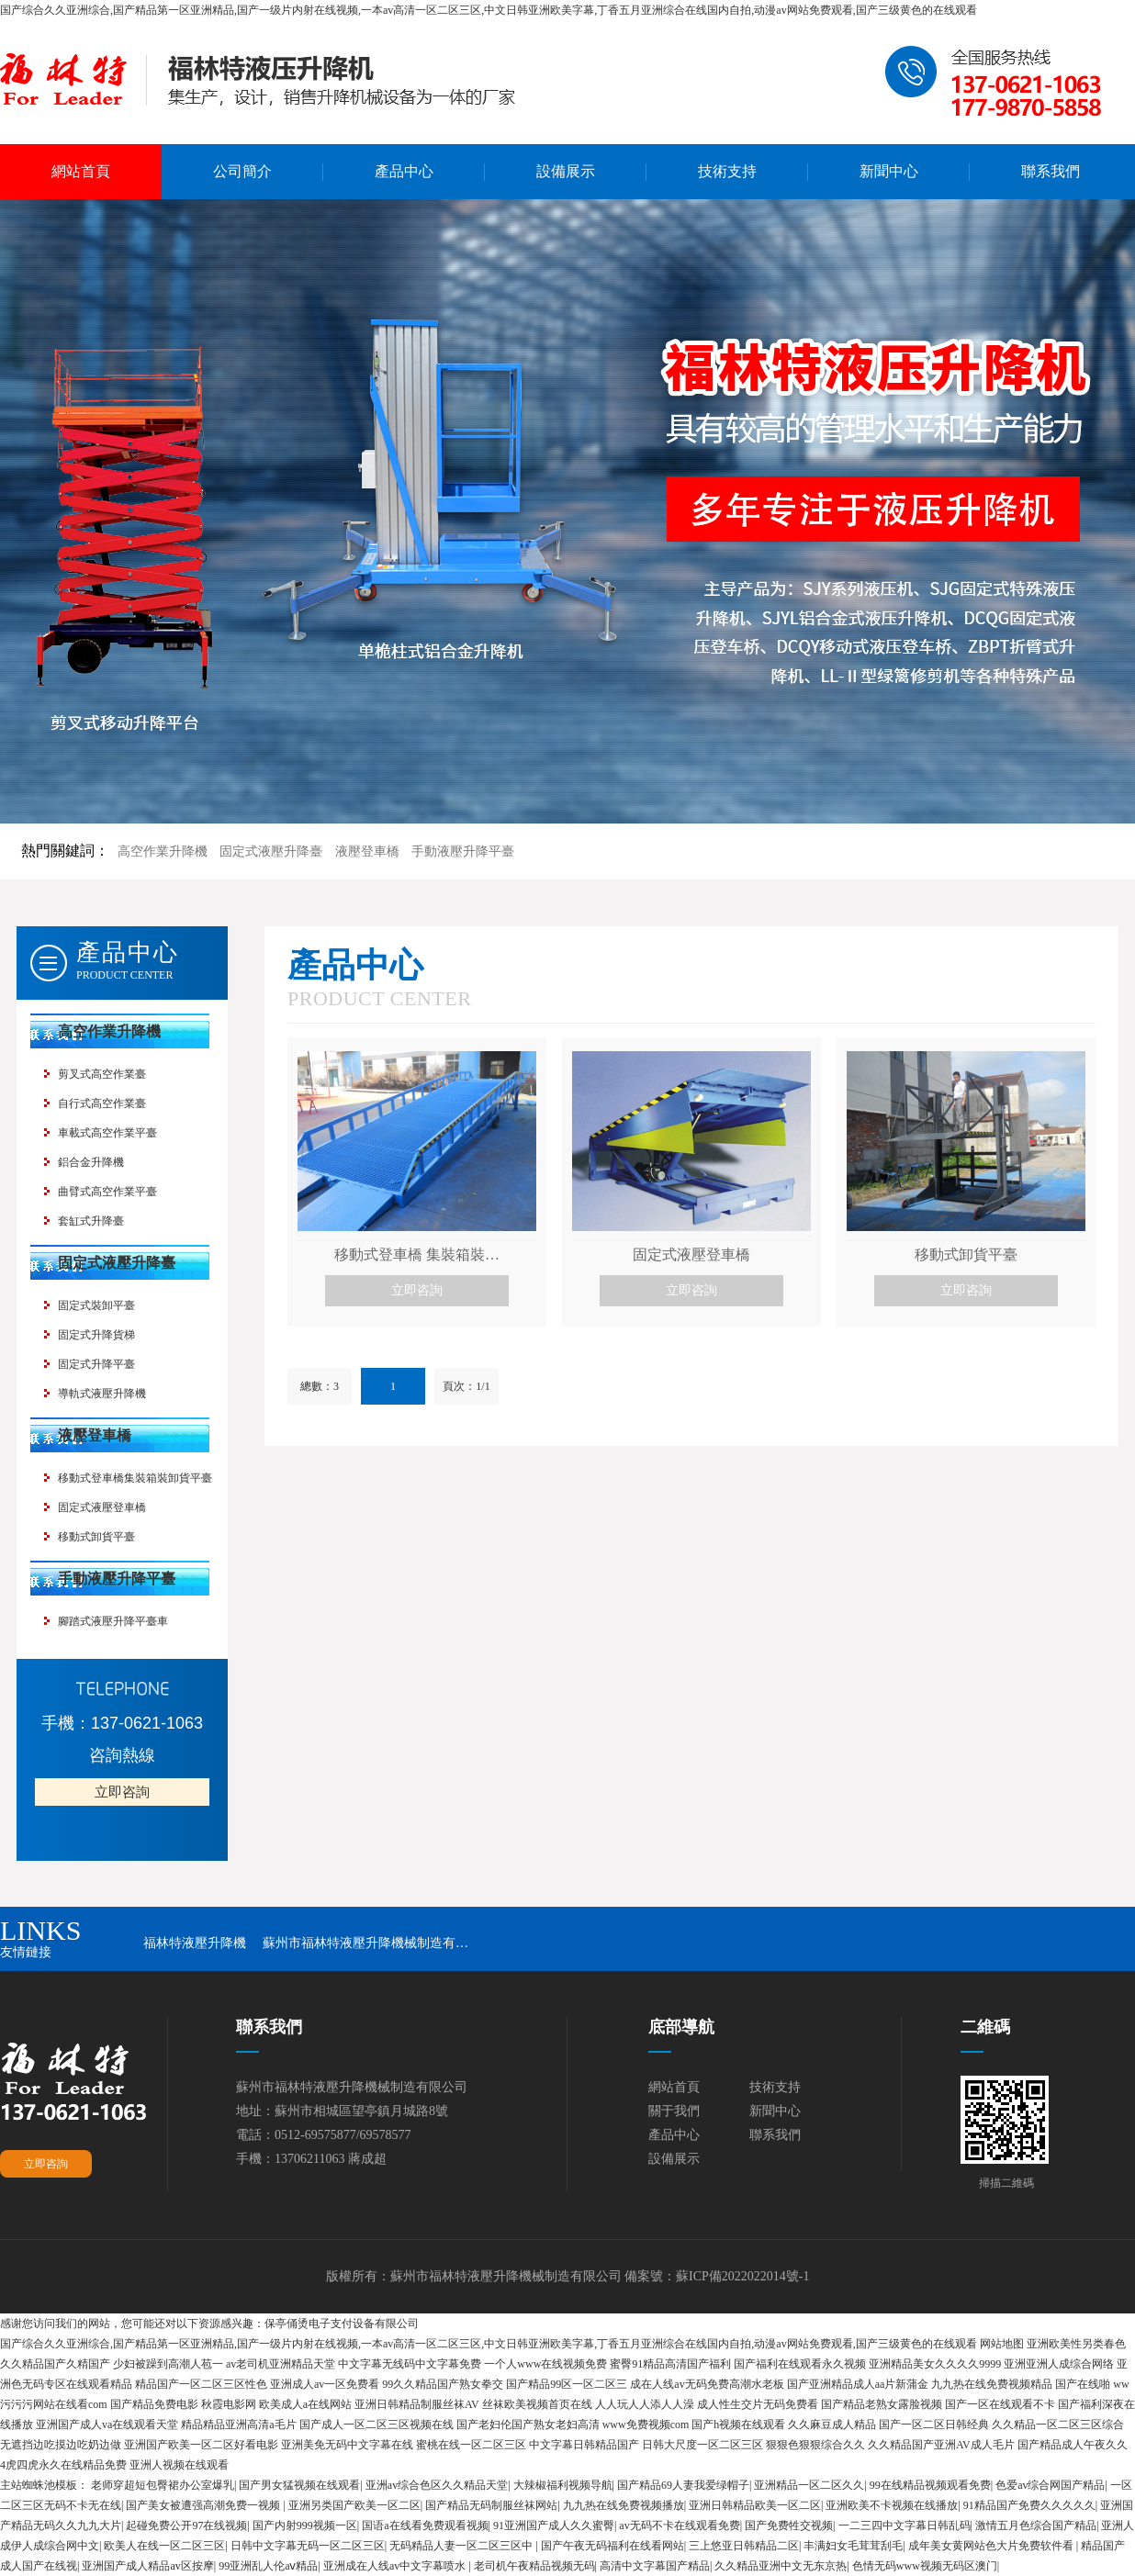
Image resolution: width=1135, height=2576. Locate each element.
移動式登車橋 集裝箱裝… (417, 1254)
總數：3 (319, 1386)
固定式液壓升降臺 (270, 851)
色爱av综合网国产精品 (1050, 2485)
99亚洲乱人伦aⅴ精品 (268, 2565)
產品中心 (404, 171)
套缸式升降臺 (91, 1221)
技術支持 (727, 171)
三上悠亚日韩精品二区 (744, 2545)
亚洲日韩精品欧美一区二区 (755, 2505)
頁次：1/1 (466, 1386)
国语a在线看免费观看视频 (425, 2525)
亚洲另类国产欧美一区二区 (354, 2505)
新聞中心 (889, 171)
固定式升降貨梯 (96, 1334)
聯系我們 (1050, 171)
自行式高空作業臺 (102, 1103)
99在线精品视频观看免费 (930, 2485)
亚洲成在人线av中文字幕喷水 (395, 2565)
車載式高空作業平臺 (107, 1132)
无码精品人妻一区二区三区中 (462, 2545)
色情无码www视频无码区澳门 (924, 2565)
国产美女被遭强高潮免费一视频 (204, 2505)
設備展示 (565, 171)
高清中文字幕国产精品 (655, 2565)
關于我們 (674, 2111)
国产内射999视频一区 (305, 2525)
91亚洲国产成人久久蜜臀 (553, 2525)
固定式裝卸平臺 (96, 1305)
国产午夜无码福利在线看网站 (612, 2545)
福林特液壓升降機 (194, 1943)
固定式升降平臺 (96, 1364)
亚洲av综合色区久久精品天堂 (436, 2485)
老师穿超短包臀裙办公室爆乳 (162, 2485)
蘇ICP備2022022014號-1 (742, 2276)
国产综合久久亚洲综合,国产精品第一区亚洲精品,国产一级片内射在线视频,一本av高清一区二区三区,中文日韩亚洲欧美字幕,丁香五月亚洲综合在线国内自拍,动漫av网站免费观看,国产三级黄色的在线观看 (488, 10)
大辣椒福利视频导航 (562, 2485)
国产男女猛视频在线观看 (299, 2485)
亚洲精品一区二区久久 (809, 2485)
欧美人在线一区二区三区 (164, 2545)
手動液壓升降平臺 (462, 851)
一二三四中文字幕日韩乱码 (904, 2525)
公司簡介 (242, 171)
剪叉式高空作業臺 (102, 1074)
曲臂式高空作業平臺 (107, 1191)
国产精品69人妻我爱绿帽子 (683, 2485)
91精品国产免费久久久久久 (1029, 2505)
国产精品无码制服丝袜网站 (491, 2505)
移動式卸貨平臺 (96, 1536)
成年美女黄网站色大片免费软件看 (992, 2545)
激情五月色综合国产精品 (1035, 2525)
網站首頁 (80, 171)
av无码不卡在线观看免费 (679, 2525)
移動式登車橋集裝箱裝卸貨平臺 (135, 1478)
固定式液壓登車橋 (102, 1507)
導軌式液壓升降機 (102, 1393)
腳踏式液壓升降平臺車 (113, 1621)
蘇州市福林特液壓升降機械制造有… (365, 1943)
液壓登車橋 (367, 851)
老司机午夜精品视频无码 (534, 2565)
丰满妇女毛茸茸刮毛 (853, 2545)
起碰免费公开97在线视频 (186, 2525)
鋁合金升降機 (91, 1162)
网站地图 (1002, 2343)
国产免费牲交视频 (789, 2525)
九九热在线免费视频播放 (623, 2505)
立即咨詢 (122, 1792)
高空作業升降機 (163, 851)
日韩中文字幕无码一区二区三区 (307, 2545)
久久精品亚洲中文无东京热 (780, 2565)
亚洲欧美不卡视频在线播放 (892, 2505)
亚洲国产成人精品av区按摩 (147, 2565)
